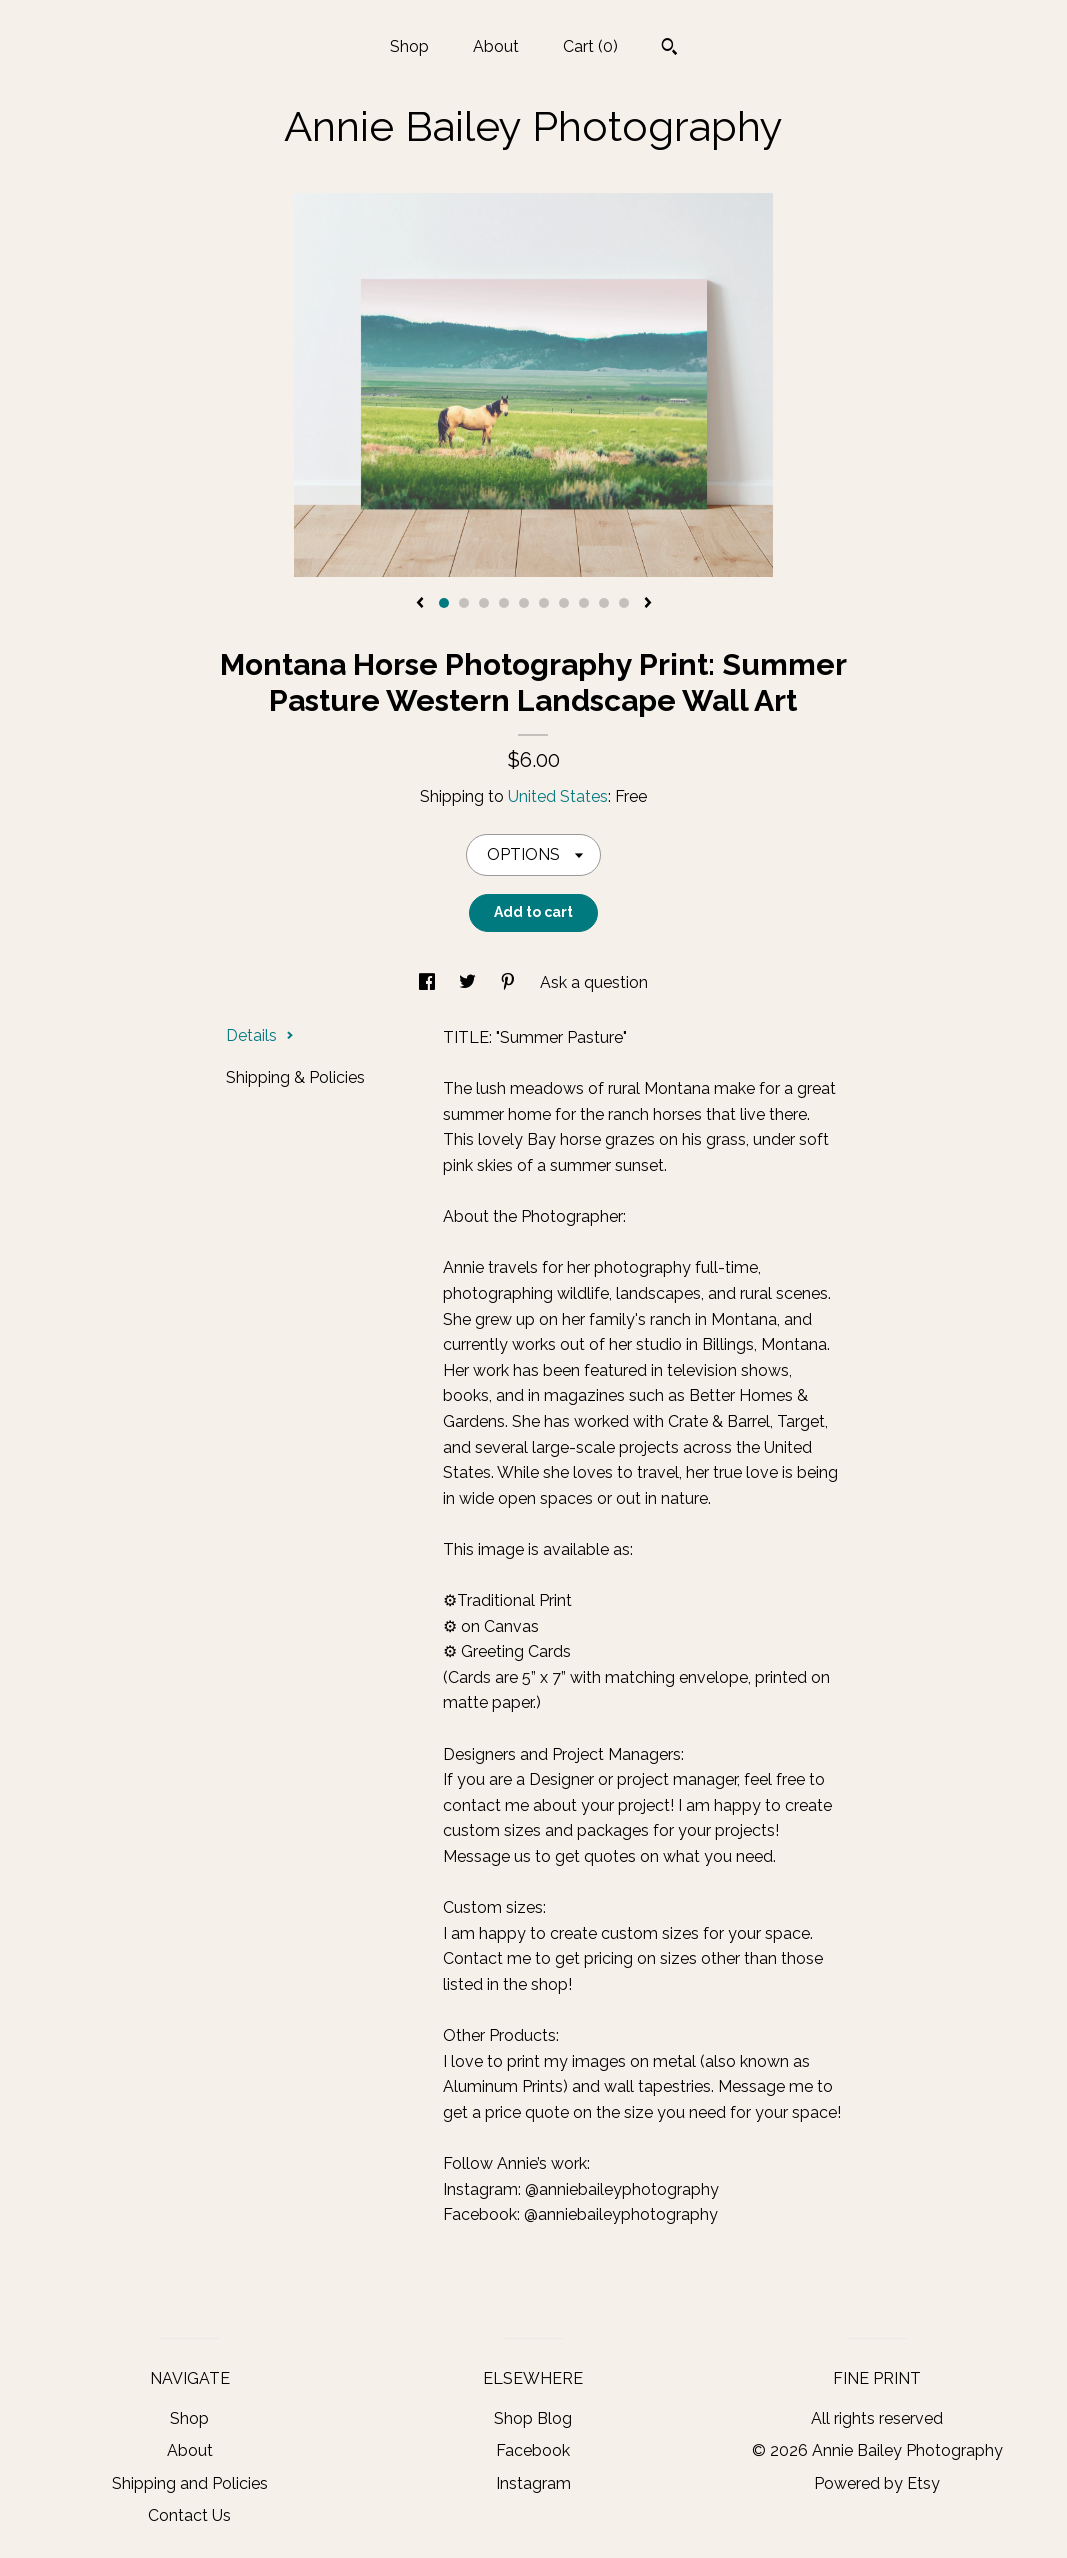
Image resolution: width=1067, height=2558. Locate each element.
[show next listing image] (648, 604)
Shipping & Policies (295, 1077)
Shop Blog (533, 2418)
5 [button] (524, 603)
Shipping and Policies (190, 2483)
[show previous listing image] (420, 604)
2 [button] (464, 603)
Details (260, 1035)
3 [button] (484, 603)
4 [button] (504, 603)
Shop (409, 46)
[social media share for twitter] (469, 982)
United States (558, 796)
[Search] (669, 49)
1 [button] (444, 603)
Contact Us (189, 2515)
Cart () (590, 46)
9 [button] (604, 603)
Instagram (533, 2483)
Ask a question (594, 982)
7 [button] (564, 603)
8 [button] (584, 603)
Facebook (533, 2450)
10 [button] (624, 603)
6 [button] (544, 603)
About (496, 46)
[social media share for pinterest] (510, 982)
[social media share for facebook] (429, 982)
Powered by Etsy (877, 2483)
